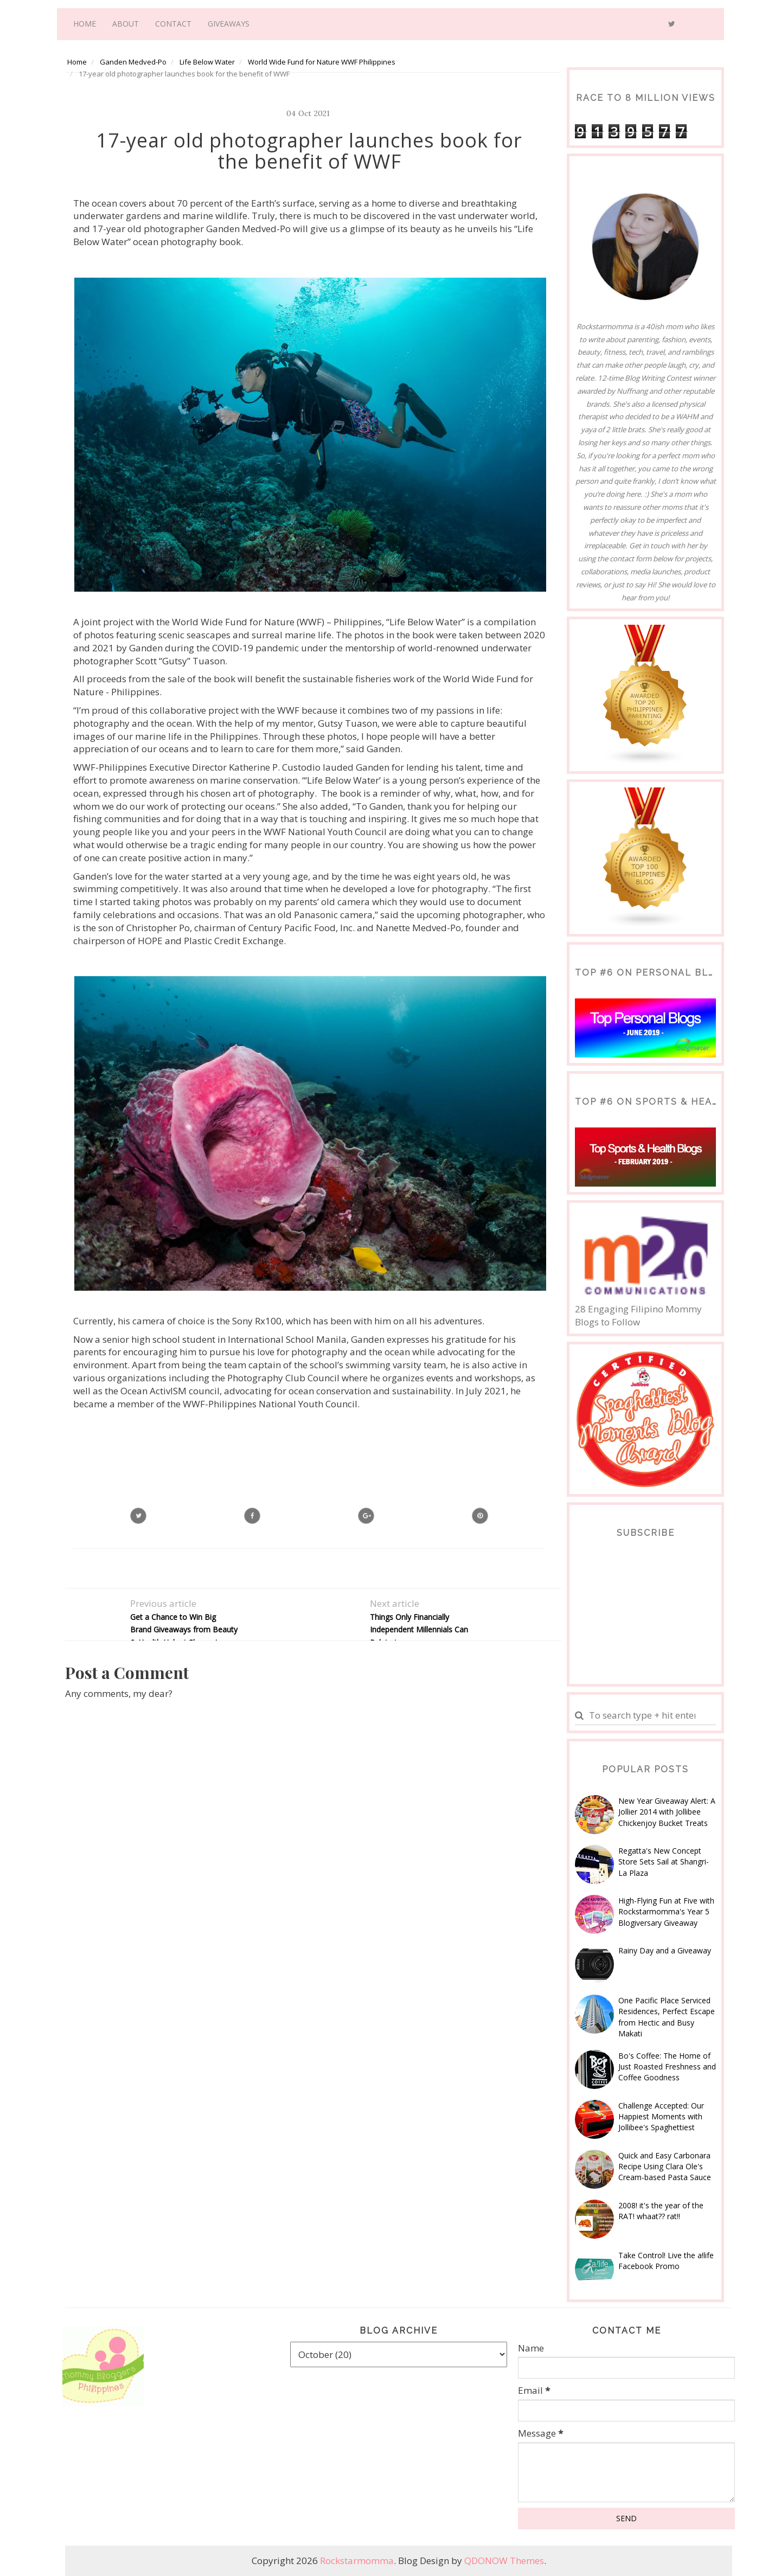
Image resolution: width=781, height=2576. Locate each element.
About (125, 23)
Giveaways (228, 23)
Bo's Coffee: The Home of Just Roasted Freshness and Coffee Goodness (667, 2066)
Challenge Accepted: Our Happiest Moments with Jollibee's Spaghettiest (661, 2116)
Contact (173, 23)
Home (84, 23)
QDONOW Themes (504, 2560)
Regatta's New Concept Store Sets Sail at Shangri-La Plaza (663, 1862)
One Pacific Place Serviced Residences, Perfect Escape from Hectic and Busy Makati (666, 2017)
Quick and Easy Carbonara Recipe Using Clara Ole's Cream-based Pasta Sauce (664, 2166)
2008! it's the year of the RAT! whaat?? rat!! (660, 2210)
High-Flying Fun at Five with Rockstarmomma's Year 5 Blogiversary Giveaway (666, 1911)
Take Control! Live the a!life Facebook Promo (666, 2260)
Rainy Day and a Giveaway (664, 1950)
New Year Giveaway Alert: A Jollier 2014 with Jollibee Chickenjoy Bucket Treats (666, 1812)
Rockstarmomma (357, 2560)
